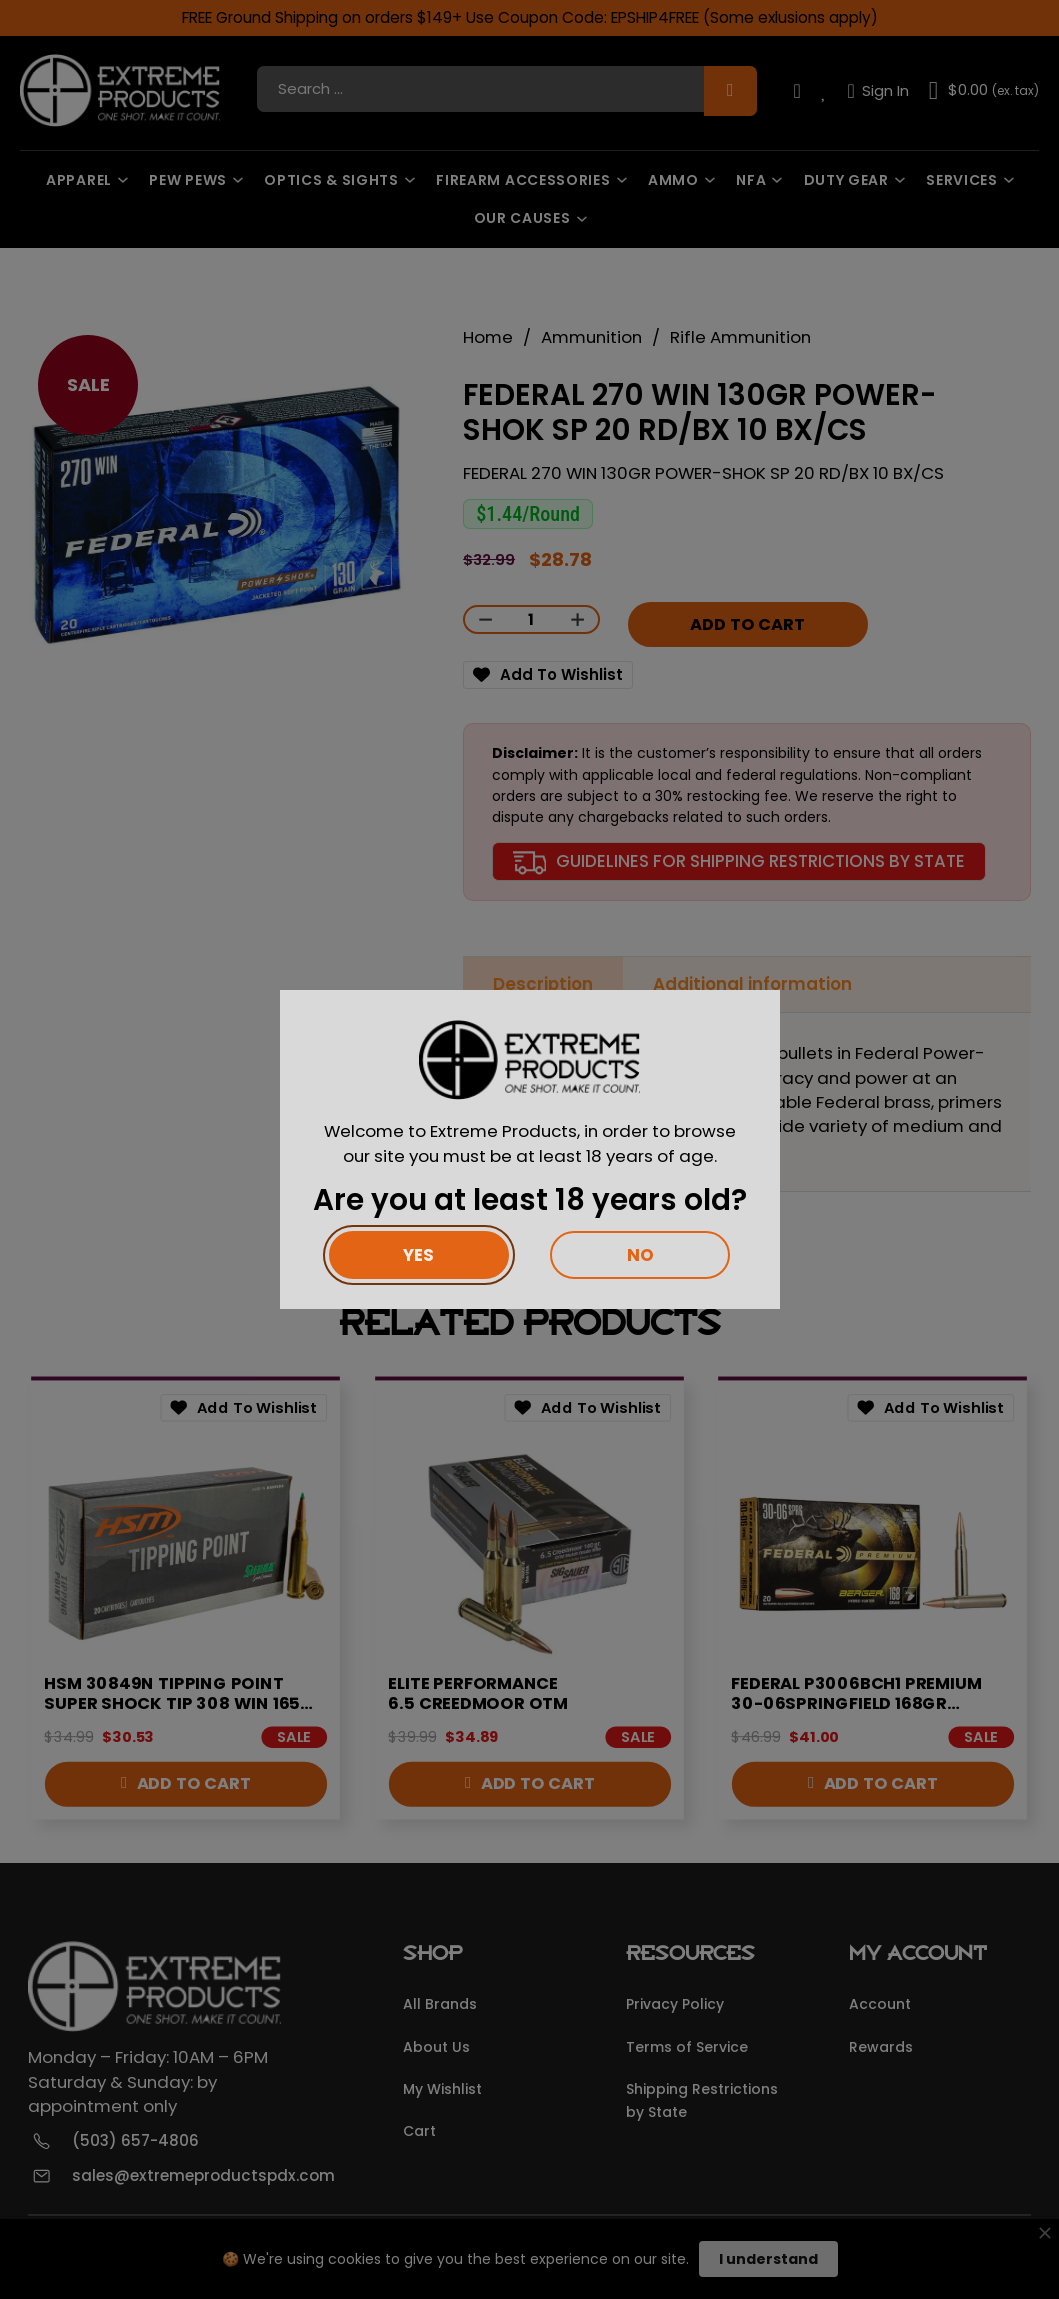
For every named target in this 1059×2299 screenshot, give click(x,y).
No (640, 1255)
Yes (418, 1255)
